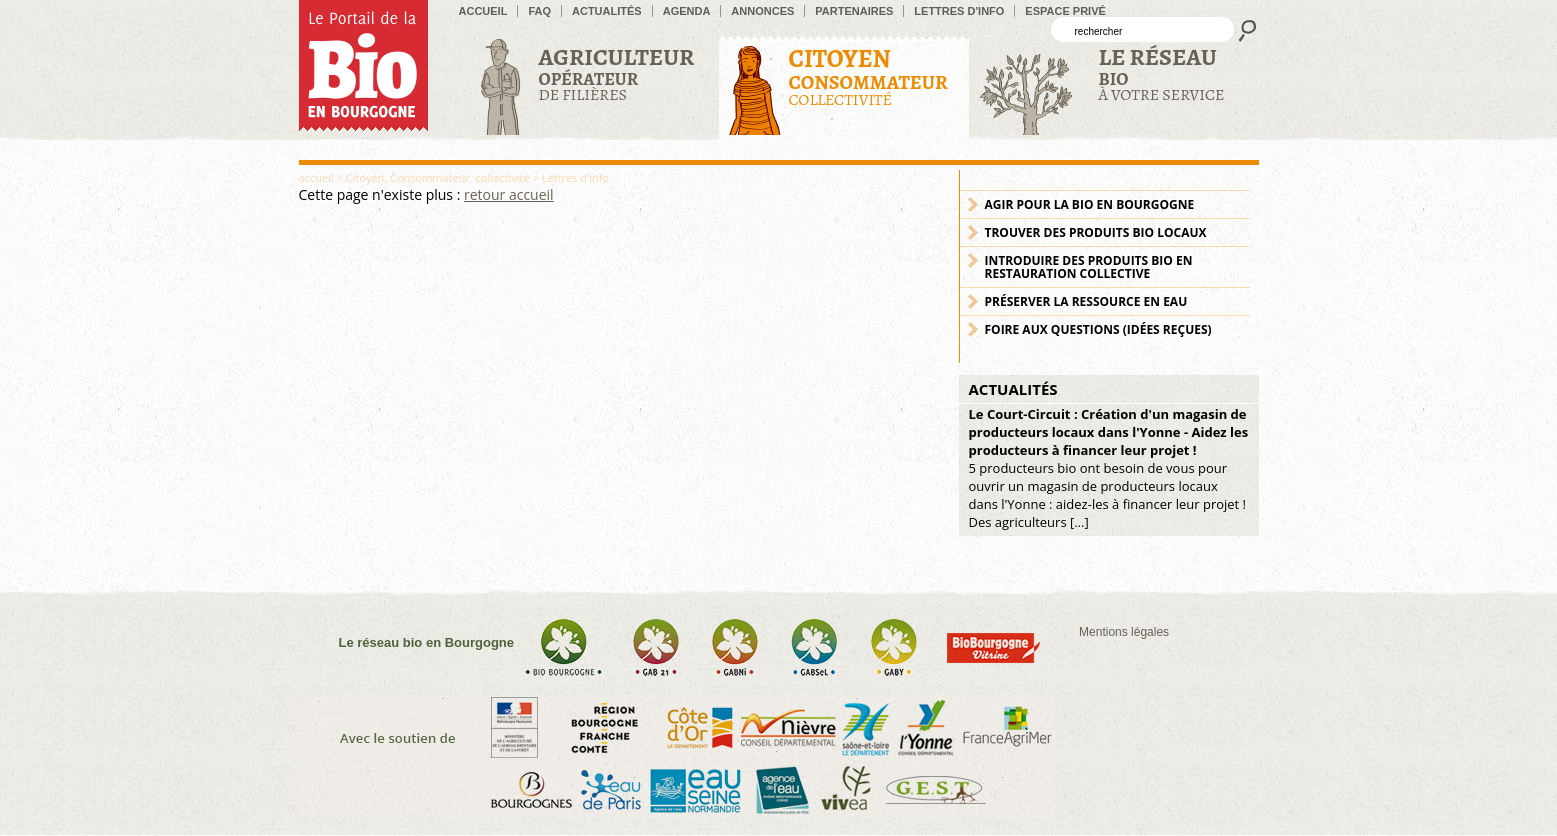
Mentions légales (1124, 632)
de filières (617, 73)
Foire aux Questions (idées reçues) (1098, 329)
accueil (483, 11)
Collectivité (868, 76)
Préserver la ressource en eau (1086, 301)
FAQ (539, 11)
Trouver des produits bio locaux (1096, 232)
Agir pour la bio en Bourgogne (1090, 204)
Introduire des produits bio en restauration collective (1089, 267)
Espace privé (1065, 11)
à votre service (1162, 73)
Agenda (687, 11)
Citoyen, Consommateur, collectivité (438, 177)
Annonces (762, 11)
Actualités (607, 11)
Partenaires (854, 11)
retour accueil (509, 194)
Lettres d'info (959, 11)
